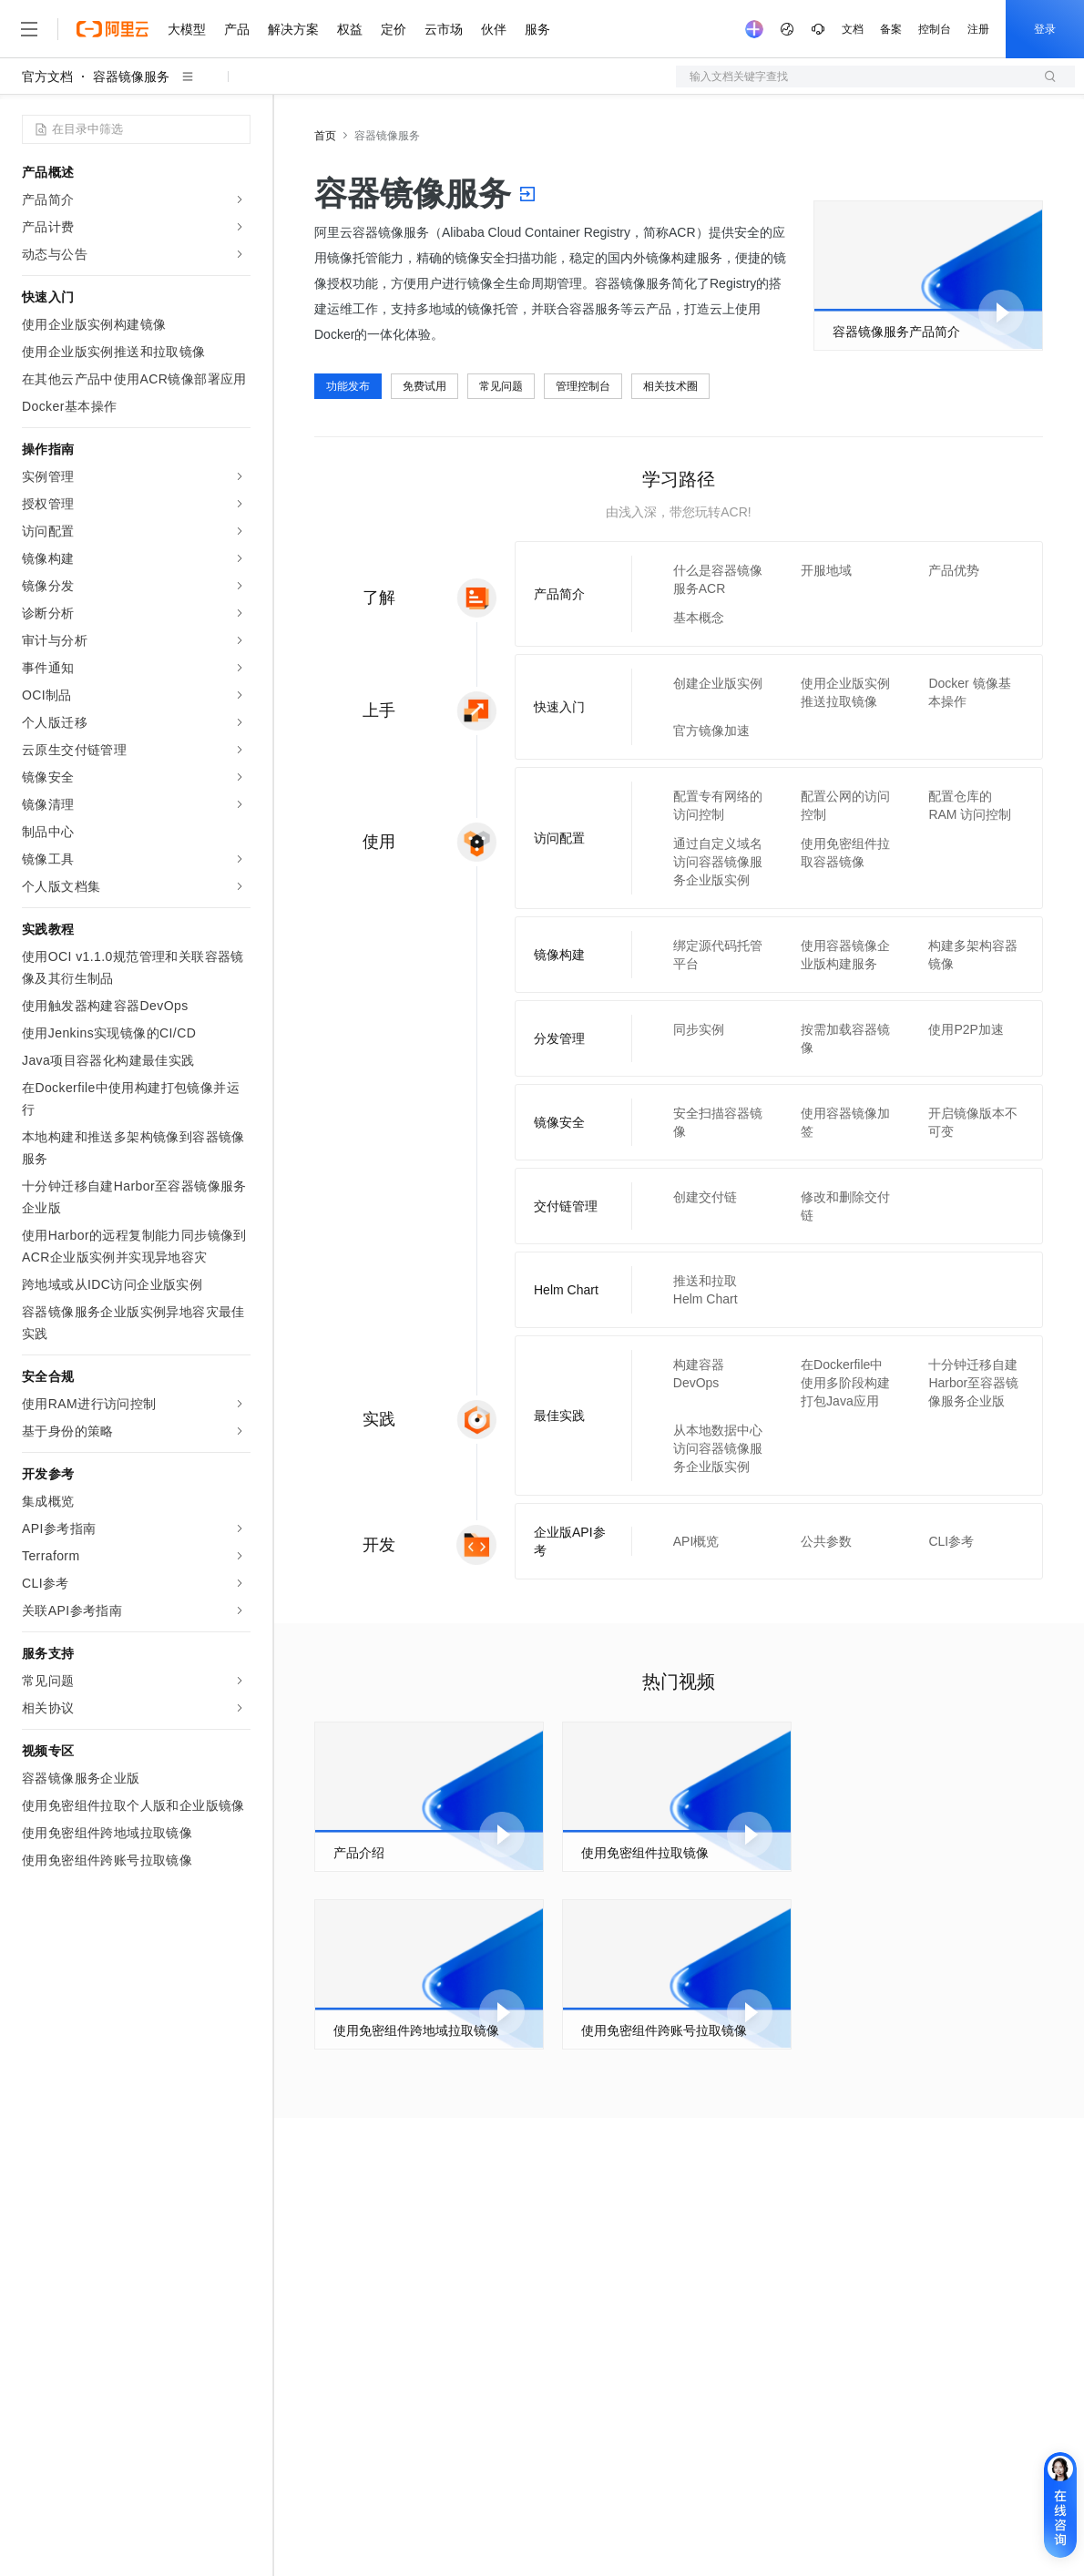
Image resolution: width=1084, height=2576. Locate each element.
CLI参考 (951, 1541)
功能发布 (348, 386)
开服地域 (826, 570)
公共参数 (826, 1541)
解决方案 (293, 29)
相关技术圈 (670, 386)
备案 (891, 29)
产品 (237, 29)
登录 (1045, 29)
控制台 (934, 29)
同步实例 (698, 1029)
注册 (978, 29)
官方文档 (47, 76)
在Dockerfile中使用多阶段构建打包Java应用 (845, 1382)
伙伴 (493, 29)
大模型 (187, 29)
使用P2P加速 (965, 1029)
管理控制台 (583, 386)
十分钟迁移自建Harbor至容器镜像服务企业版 (973, 1382)
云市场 (443, 29)
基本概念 (698, 617)
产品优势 (953, 570)
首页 (325, 135)
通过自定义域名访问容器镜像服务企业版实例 (717, 861)
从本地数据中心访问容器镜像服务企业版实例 (717, 1448)
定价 (393, 29)
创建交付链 (705, 1197)
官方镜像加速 (711, 730)
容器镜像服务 (131, 76)
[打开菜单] (29, 29)
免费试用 (424, 386)
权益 (350, 29)
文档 (853, 29)
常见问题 (501, 386)
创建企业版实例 (717, 683)
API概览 (696, 1541)
